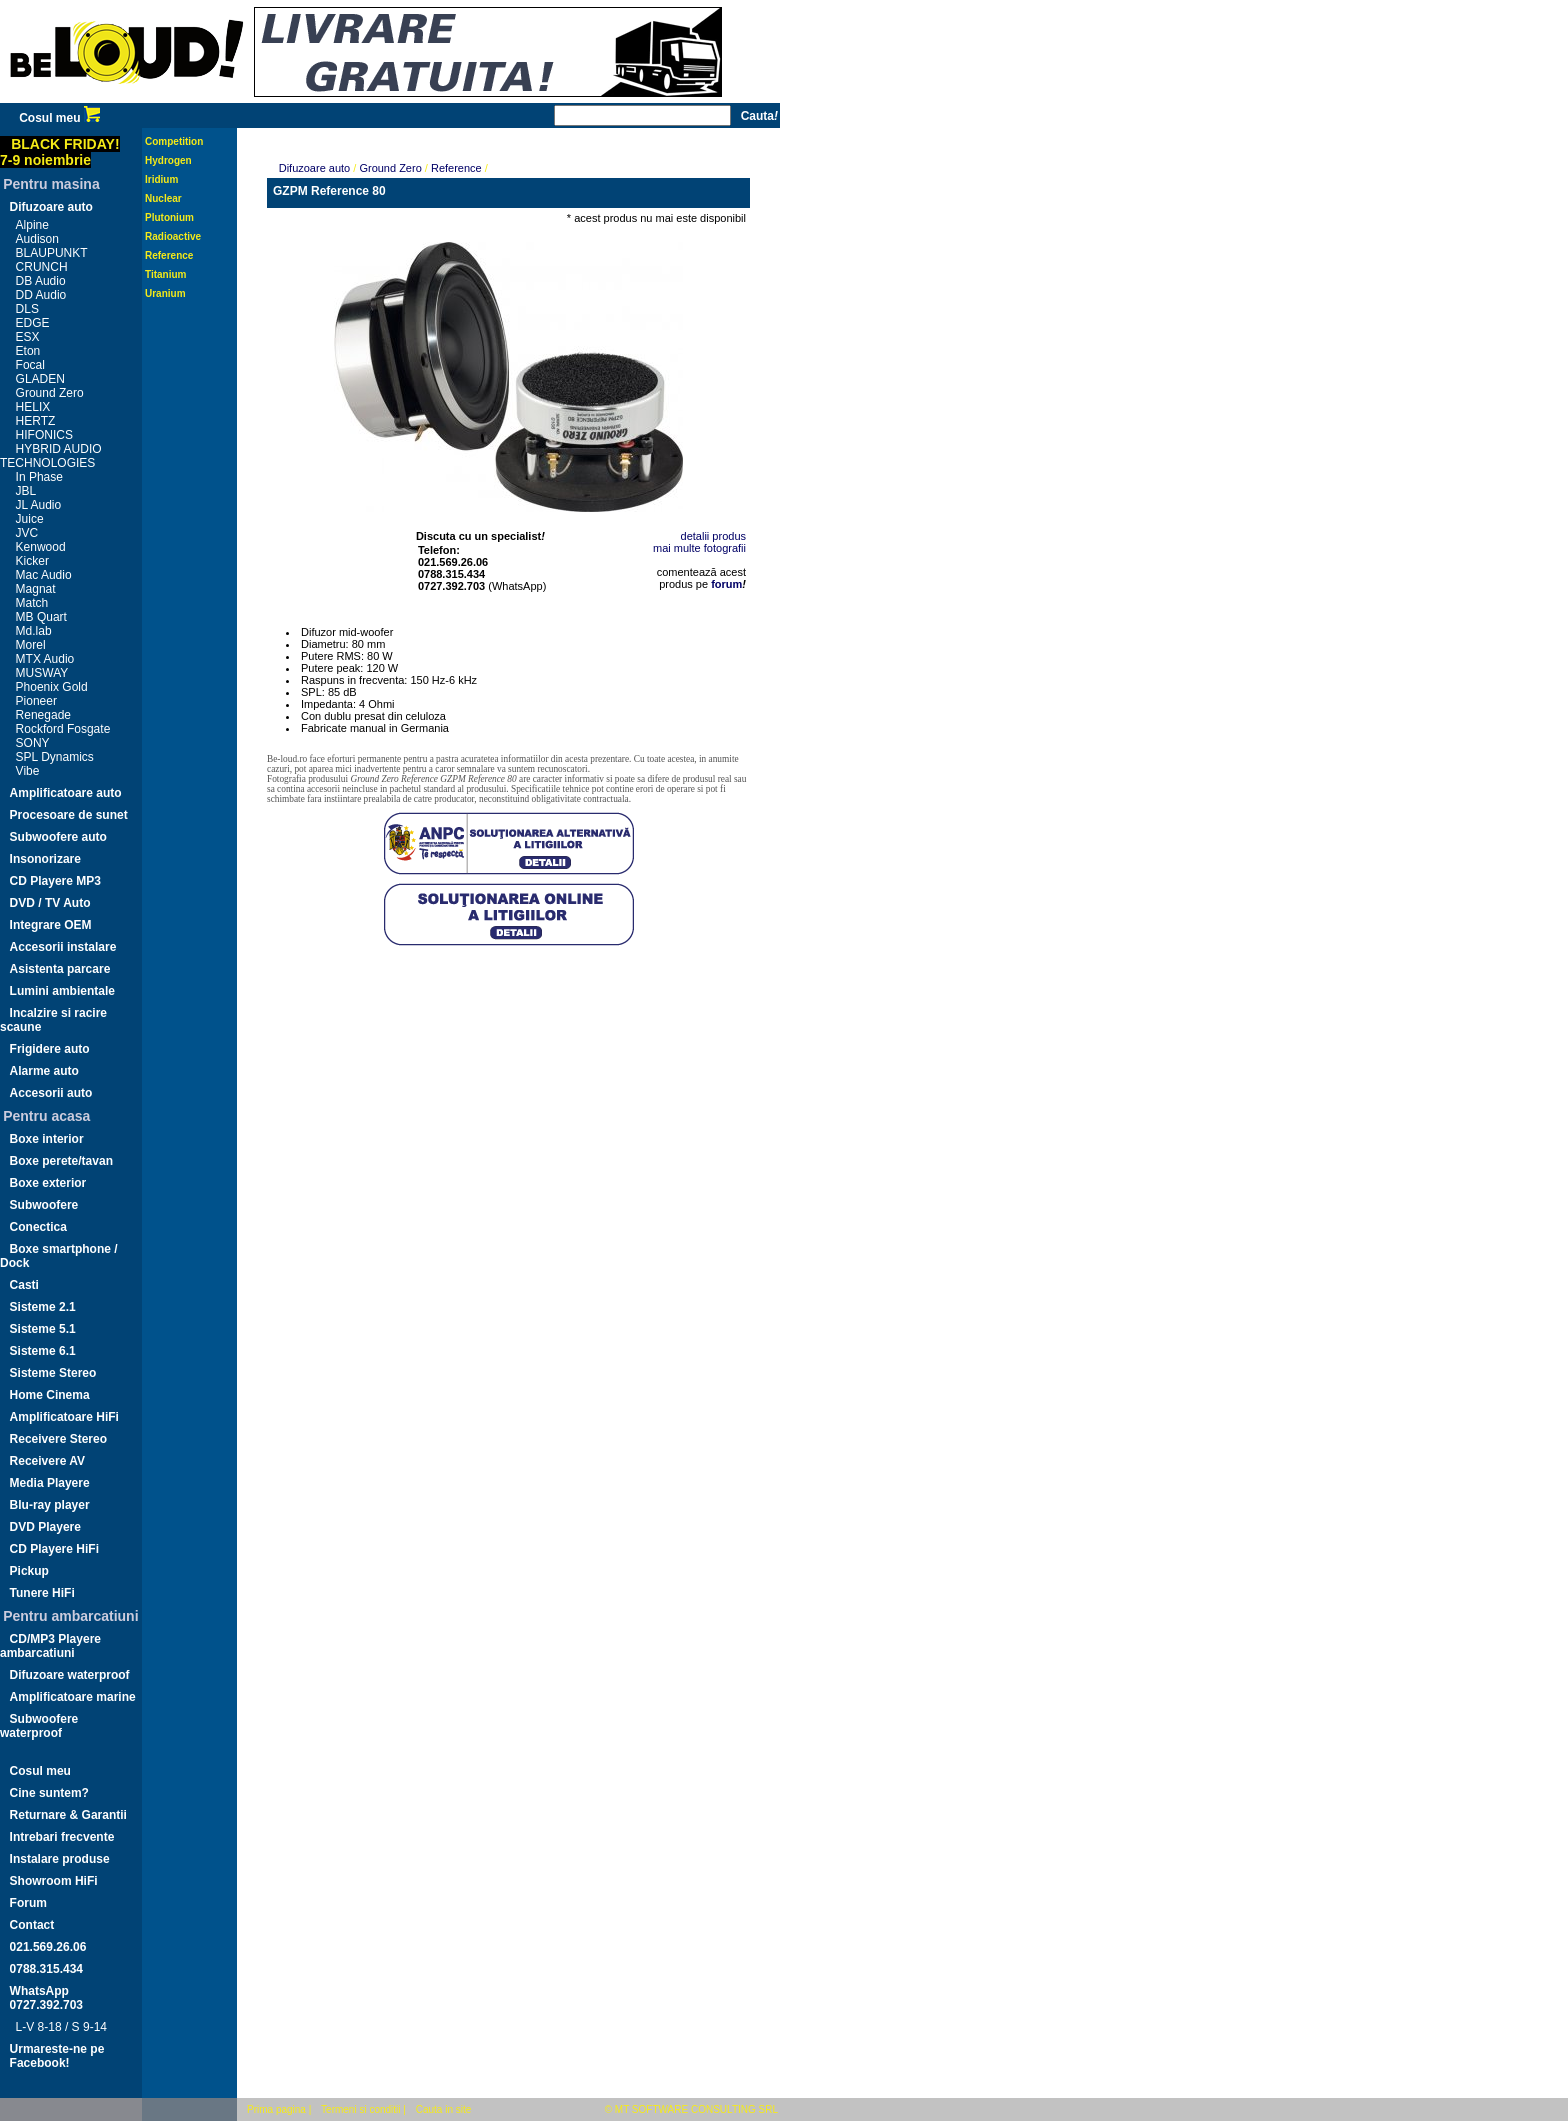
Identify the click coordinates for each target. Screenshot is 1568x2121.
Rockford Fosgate (63, 729)
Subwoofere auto (58, 837)
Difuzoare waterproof (70, 1675)
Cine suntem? (49, 1793)
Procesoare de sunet (69, 815)
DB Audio (41, 281)
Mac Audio (44, 575)
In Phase (39, 477)
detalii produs (713, 536)
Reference (169, 255)
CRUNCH (42, 267)
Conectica (38, 1227)
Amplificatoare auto (66, 793)
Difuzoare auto (51, 207)
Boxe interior (47, 1139)
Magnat (36, 589)
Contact (32, 1925)
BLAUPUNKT (52, 253)
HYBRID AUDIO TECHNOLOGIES (51, 456)
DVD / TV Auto (50, 903)
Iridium (161, 179)
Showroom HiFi (54, 1881)
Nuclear (163, 198)
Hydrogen (168, 160)
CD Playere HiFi (54, 1549)
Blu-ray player (50, 1505)
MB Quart (41, 617)
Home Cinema (50, 1395)
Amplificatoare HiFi (64, 1417)
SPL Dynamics (55, 757)
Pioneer (36, 701)
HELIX (33, 407)
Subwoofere (44, 1205)
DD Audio (41, 295)
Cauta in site (444, 2109)
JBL (26, 491)
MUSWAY (42, 673)
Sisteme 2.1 (43, 1307)
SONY (33, 743)
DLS (27, 309)
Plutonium (169, 217)
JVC (27, 533)
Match (32, 603)
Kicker (32, 561)
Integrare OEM (51, 925)
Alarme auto (44, 1071)
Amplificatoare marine (73, 1697)
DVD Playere (45, 1527)
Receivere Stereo (58, 1439)
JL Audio (39, 505)
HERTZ (36, 421)
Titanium (165, 274)
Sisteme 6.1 (43, 1351)
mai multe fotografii (699, 548)
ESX (28, 337)
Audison (37, 239)
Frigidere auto (50, 1049)
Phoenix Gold (52, 687)
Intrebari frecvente (62, 1837)
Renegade (43, 715)
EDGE (33, 323)
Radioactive (173, 236)
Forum (28, 1903)
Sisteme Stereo (53, 1373)
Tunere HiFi (42, 1593)
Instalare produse (60, 1859)
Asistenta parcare (60, 969)
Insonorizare (45, 859)
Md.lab (34, 631)
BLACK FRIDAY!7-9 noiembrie (60, 152)
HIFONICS (44, 435)
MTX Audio (45, 659)
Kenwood (41, 547)
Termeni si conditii (360, 2109)
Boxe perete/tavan (61, 1161)
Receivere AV (47, 1461)
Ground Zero (50, 393)
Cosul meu (59, 118)
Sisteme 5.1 (43, 1329)
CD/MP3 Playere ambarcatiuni (50, 1646)
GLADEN (40, 379)
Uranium (165, 293)
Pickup (29, 1571)
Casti (24, 1285)
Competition (174, 141)
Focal (30, 365)
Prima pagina (276, 2109)
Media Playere (50, 1483)
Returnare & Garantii (68, 1815)
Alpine (32, 225)
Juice (30, 519)
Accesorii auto (51, 1093)
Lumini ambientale (62, 991)
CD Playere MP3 (55, 881)
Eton (28, 351)
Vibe (28, 771)
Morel (31, 645)
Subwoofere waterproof (39, 1726)
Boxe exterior (48, 1183)
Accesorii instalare (63, 947)
